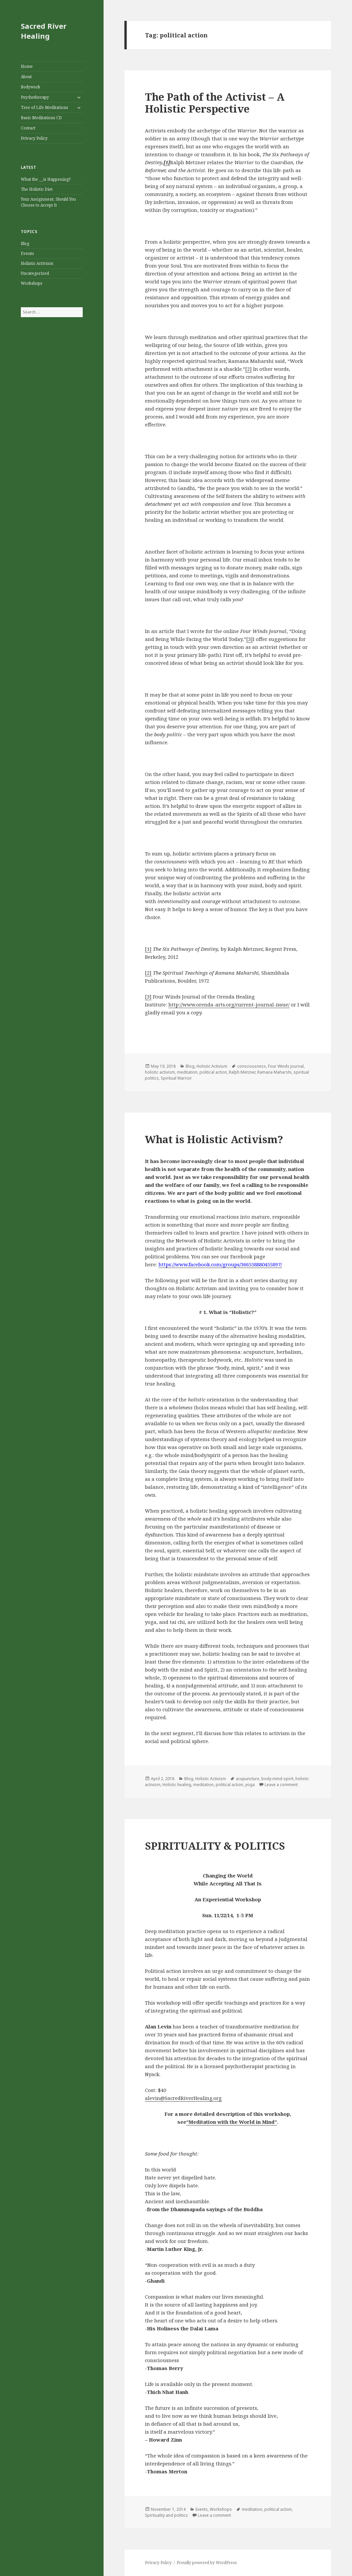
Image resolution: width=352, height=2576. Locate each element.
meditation (187, 1072)
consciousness (251, 1066)
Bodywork (30, 87)
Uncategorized (35, 273)
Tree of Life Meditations (44, 107)
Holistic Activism (37, 263)
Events (27, 253)
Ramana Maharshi (274, 1072)
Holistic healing (176, 1784)
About (26, 76)
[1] (148, 949)
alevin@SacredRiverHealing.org (183, 2098)
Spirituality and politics (166, 2515)
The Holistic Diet (37, 189)
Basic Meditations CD (41, 118)
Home (27, 66)
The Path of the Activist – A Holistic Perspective (215, 103)
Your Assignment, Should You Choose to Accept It (48, 202)
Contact (28, 128)
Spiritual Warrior (176, 1078)
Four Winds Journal (286, 1066)
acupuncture (247, 1778)
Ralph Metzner (242, 1072)
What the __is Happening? (45, 179)
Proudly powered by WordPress (207, 2562)
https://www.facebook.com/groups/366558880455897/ (220, 1264)
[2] (248, 368)
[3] (249, 639)
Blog (25, 243)
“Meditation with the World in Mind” (231, 2121)
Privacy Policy (34, 138)
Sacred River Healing (43, 31)
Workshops (31, 283)
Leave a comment (281, 1784)
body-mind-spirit (277, 1778)
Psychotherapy (35, 97)
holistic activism (160, 1072)
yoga (250, 1784)
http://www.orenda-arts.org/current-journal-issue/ (228, 1004)
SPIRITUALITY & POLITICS (215, 1846)
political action (213, 1072)
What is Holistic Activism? (214, 1139)
